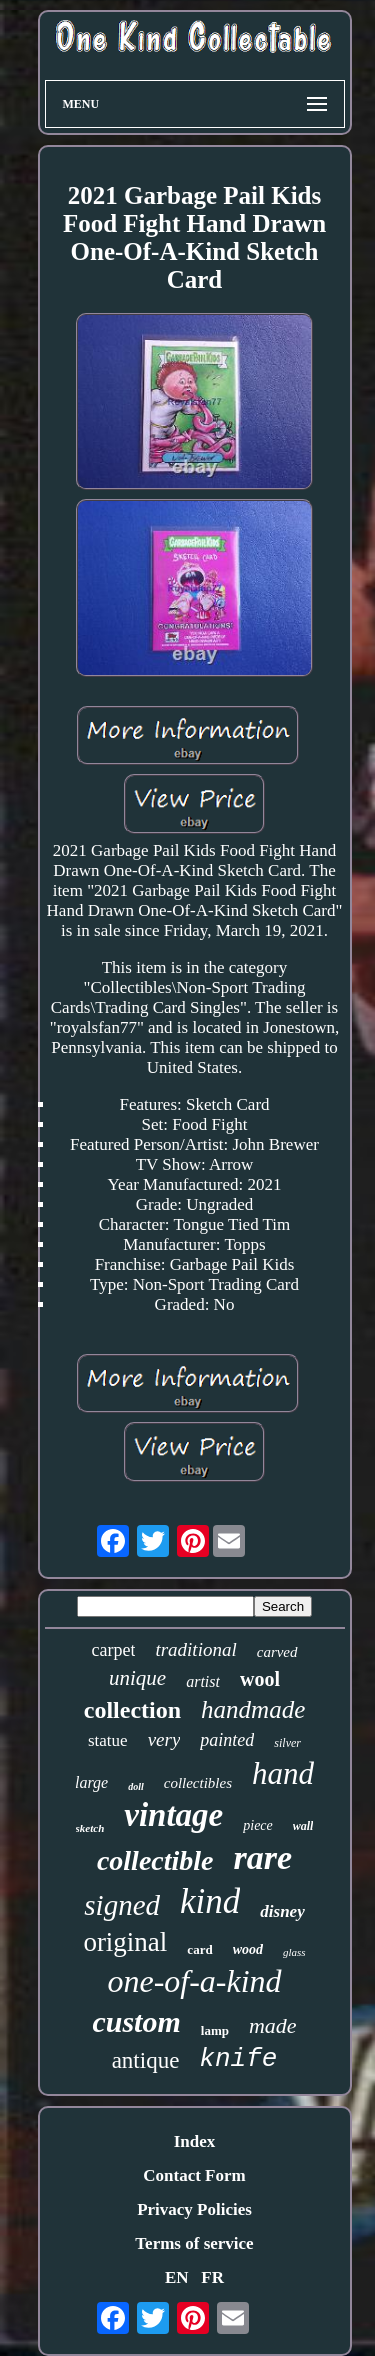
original (125, 1942)
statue (108, 1740)
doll (136, 1786)
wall (303, 1826)
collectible (155, 1860)
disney (282, 1911)
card (199, 1949)
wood (248, 1949)
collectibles (198, 1783)
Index (195, 2141)
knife (238, 2059)
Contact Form (194, 2175)
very (164, 1739)
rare (263, 1857)
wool (260, 1679)
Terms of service (194, 2243)
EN (177, 2277)
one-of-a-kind (194, 1981)
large (91, 1782)
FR (212, 2277)
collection (132, 1710)
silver (287, 1743)
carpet (113, 1650)
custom (136, 2021)
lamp (215, 2030)
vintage (173, 1815)
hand (283, 1773)
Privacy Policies (194, 2209)
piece (258, 1825)
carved (277, 1652)
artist (203, 1681)
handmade (253, 1709)
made (273, 2025)
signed (122, 1905)
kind (210, 1901)
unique (137, 1678)
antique (146, 2060)
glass (294, 1952)
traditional (195, 1649)
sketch (90, 1828)
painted (227, 1740)
